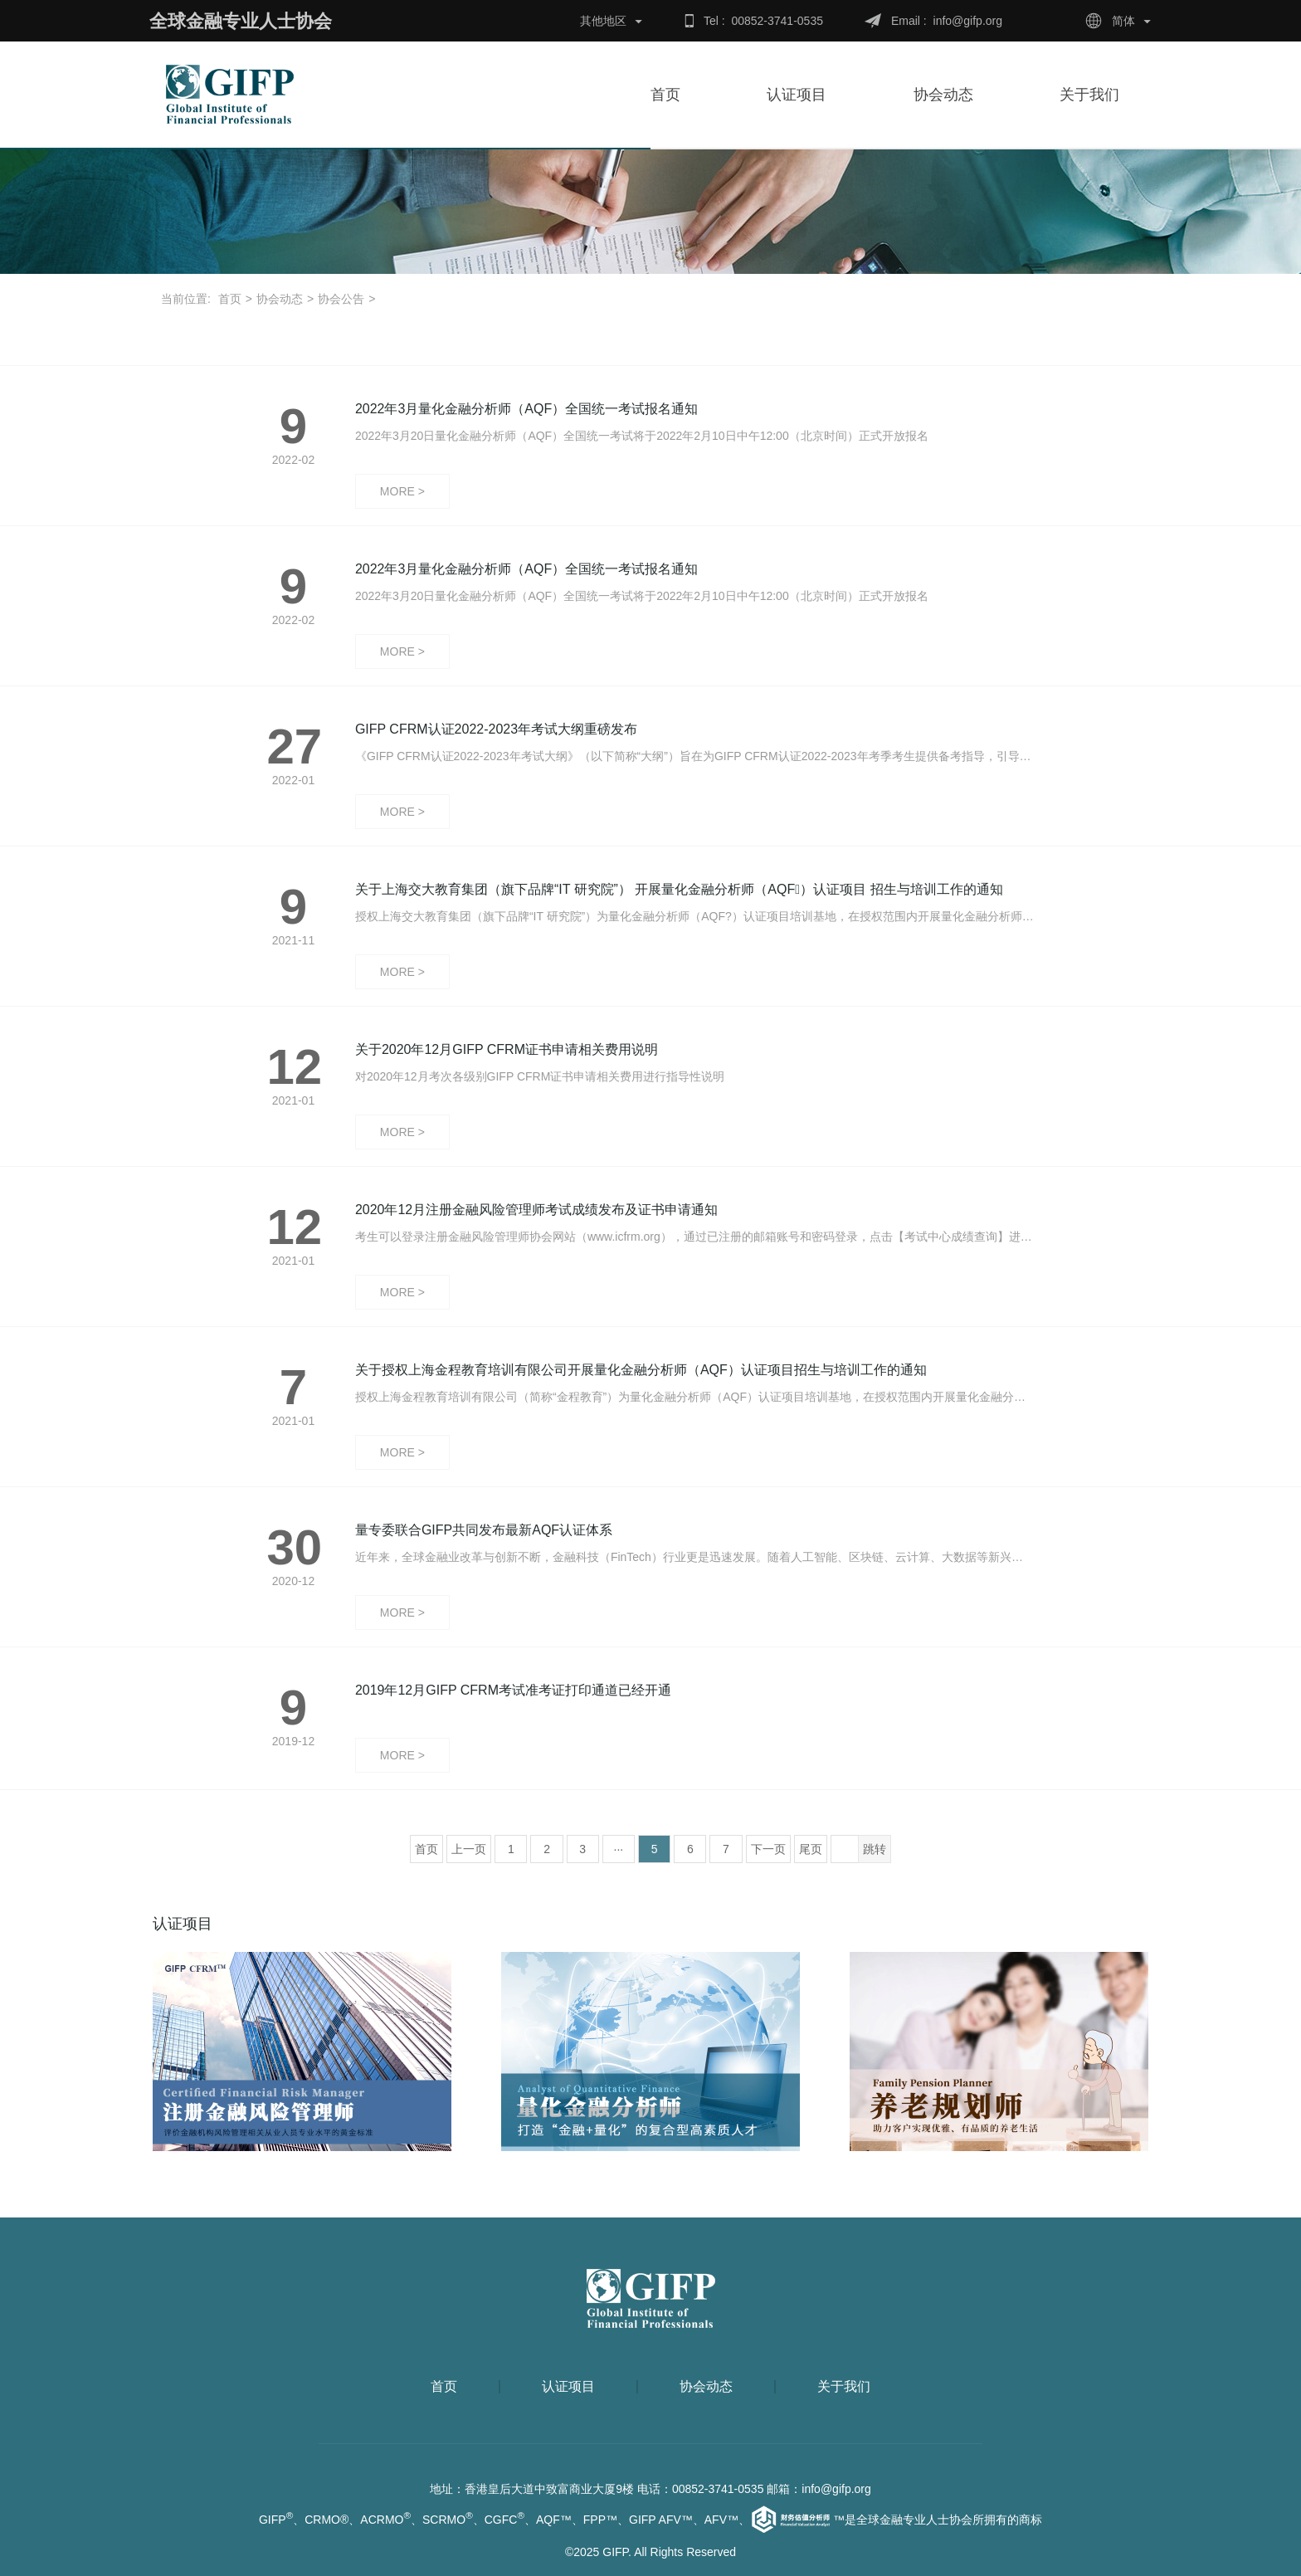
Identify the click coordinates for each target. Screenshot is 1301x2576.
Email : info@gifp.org (946, 20)
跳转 (874, 1849)
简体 (1123, 20)
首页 (665, 94)
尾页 (810, 1849)
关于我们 (1098, 94)
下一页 (768, 1849)
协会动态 (952, 94)
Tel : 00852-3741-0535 (763, 20)
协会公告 (341, 298)
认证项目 (796, 94)
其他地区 (603, 20)
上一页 (468, 1849)
